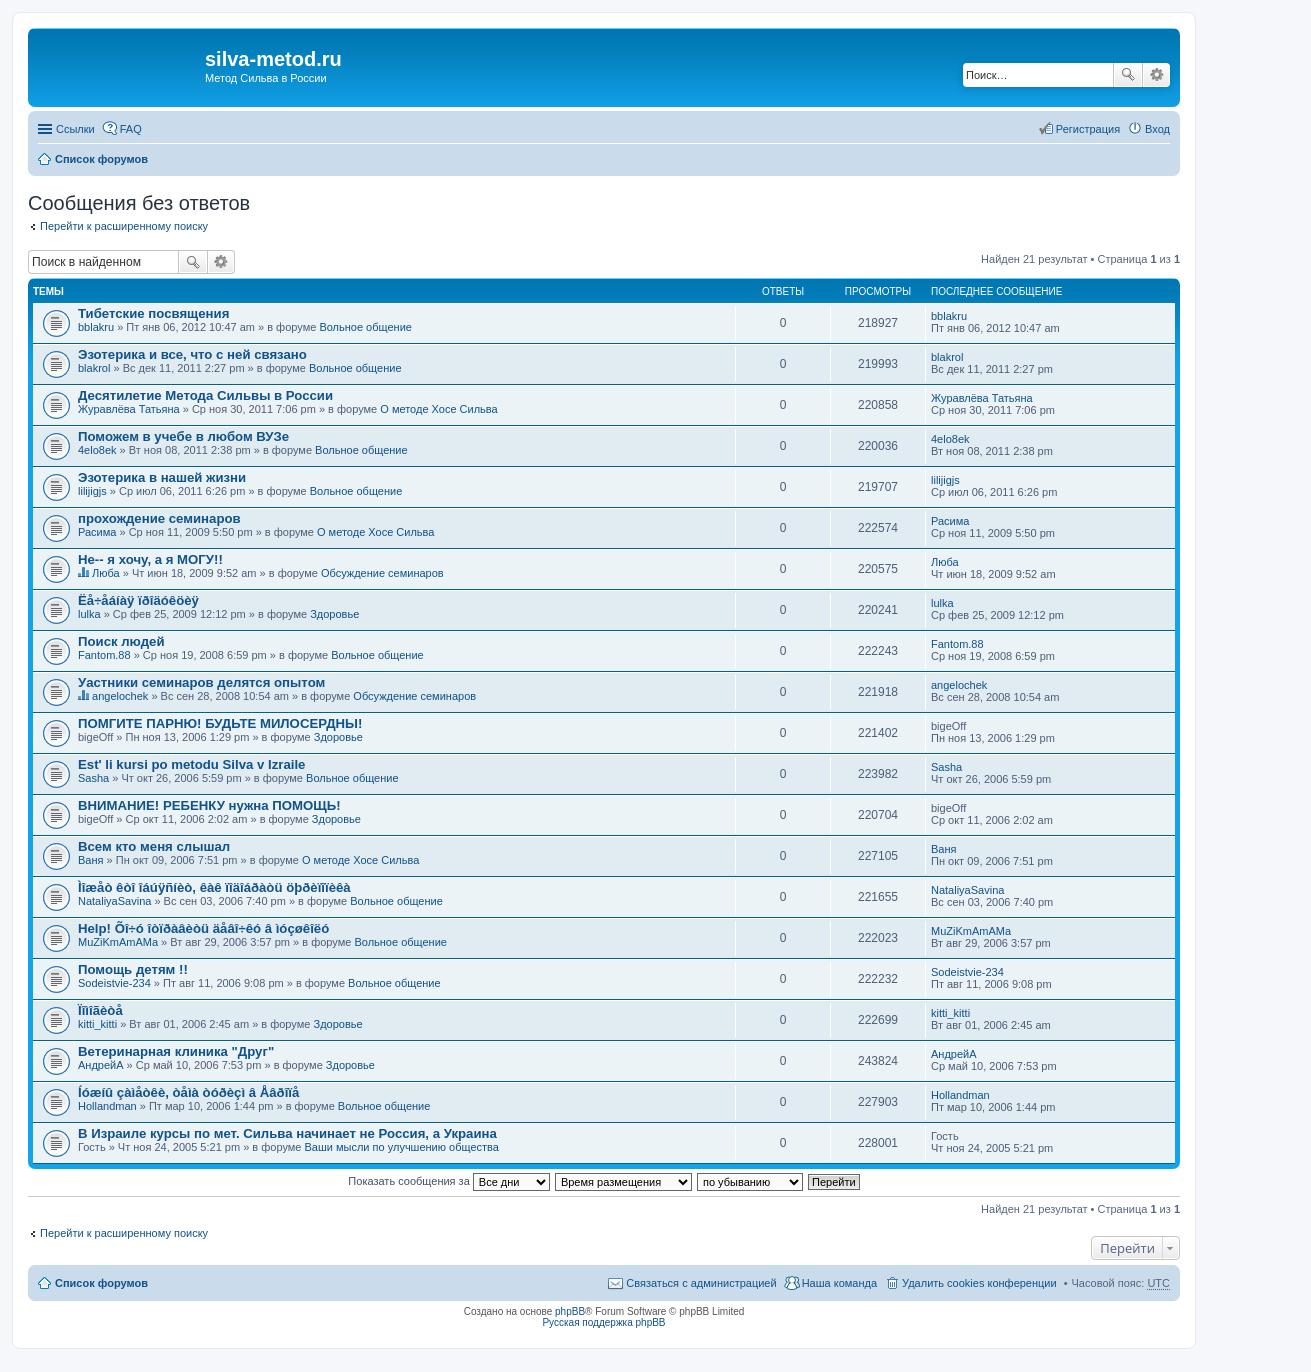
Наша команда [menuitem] (839, 1283)
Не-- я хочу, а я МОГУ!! (150, 559)
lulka (89, 614)
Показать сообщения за (448, 1181)
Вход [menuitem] (1157, 129)
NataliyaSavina (114, 901)
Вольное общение (365, 327)
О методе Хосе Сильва (438, 409)
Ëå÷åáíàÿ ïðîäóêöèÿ (138, 600)
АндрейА (101, 1065)
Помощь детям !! (133, 969)
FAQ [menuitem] (131, 129)
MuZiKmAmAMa (118, 942)
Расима (97, 532)
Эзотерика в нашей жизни (162, 477)
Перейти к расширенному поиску (124, 226)
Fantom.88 (104, 655)
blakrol (94, 368)
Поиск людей (121, 641)
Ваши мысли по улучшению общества (402, 1147)
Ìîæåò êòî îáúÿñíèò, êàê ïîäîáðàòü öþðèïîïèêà (214, 887)
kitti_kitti (97, 1024)
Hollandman (107, 1106)
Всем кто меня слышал (154, 846)
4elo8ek (97, 450)
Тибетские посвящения (153, 313)
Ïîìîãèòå (100, 1010)
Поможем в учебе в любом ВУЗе (183, 436)
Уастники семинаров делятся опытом (201, 682)
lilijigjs (92, 491)
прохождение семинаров (159, 518)
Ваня (91, 860)
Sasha (93, 778)
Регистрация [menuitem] (1088, 129)
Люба (106, 573)
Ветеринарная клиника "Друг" (176, 1051)
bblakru (96, 327)
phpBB (570, 1311)
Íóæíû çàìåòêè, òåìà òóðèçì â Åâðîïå (188, 1092)
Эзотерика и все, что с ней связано (192, 354)
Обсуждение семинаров (382, 573)
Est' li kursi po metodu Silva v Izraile (191, 764)
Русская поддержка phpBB (603, 1322)
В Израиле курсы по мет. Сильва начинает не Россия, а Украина (287, 1133)
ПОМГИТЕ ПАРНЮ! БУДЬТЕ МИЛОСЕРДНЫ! (220, 723)
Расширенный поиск (1156, 75)
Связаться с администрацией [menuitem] (701, 1283)
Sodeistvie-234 (114, 983)
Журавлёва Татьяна (129, 409)
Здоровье (334, 614)
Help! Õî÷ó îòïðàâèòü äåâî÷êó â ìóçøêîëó (203, 928)
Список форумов (101, 159)
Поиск (1128, 75)
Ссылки (75, 129)
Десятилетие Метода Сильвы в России (205, 395)
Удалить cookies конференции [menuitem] (979, 1283)
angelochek (120, 696)
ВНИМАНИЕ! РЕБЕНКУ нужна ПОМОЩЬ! (209, 805)
